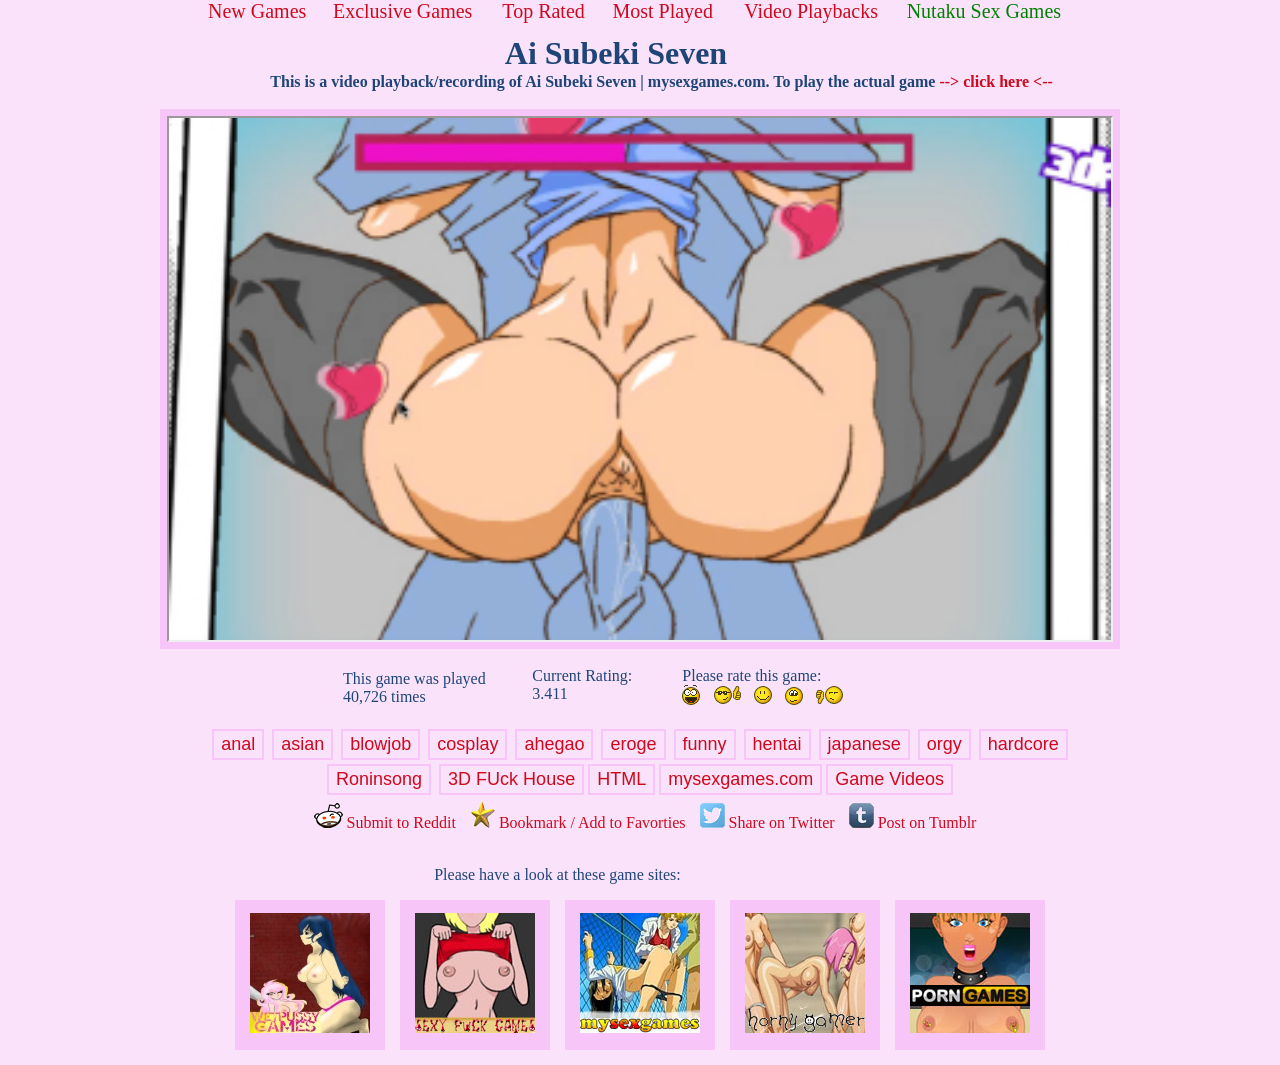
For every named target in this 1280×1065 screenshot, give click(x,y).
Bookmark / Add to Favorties (578, 822)
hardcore (1023, 744)
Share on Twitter (767, 822)
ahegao (554, 744)
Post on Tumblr (913, 822)
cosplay (467, 744)
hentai (777, 744)
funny (705, 744)
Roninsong (379, 779)
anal (238, 744)
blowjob (380, 744)
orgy (944, 744)
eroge (633, 744)
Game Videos (889, 779)
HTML (621, 779)
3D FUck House (511, 779)
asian (302, 744)
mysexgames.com (740, 779)
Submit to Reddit (385, 822)
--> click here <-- (995, 81)
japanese (864, 744)
